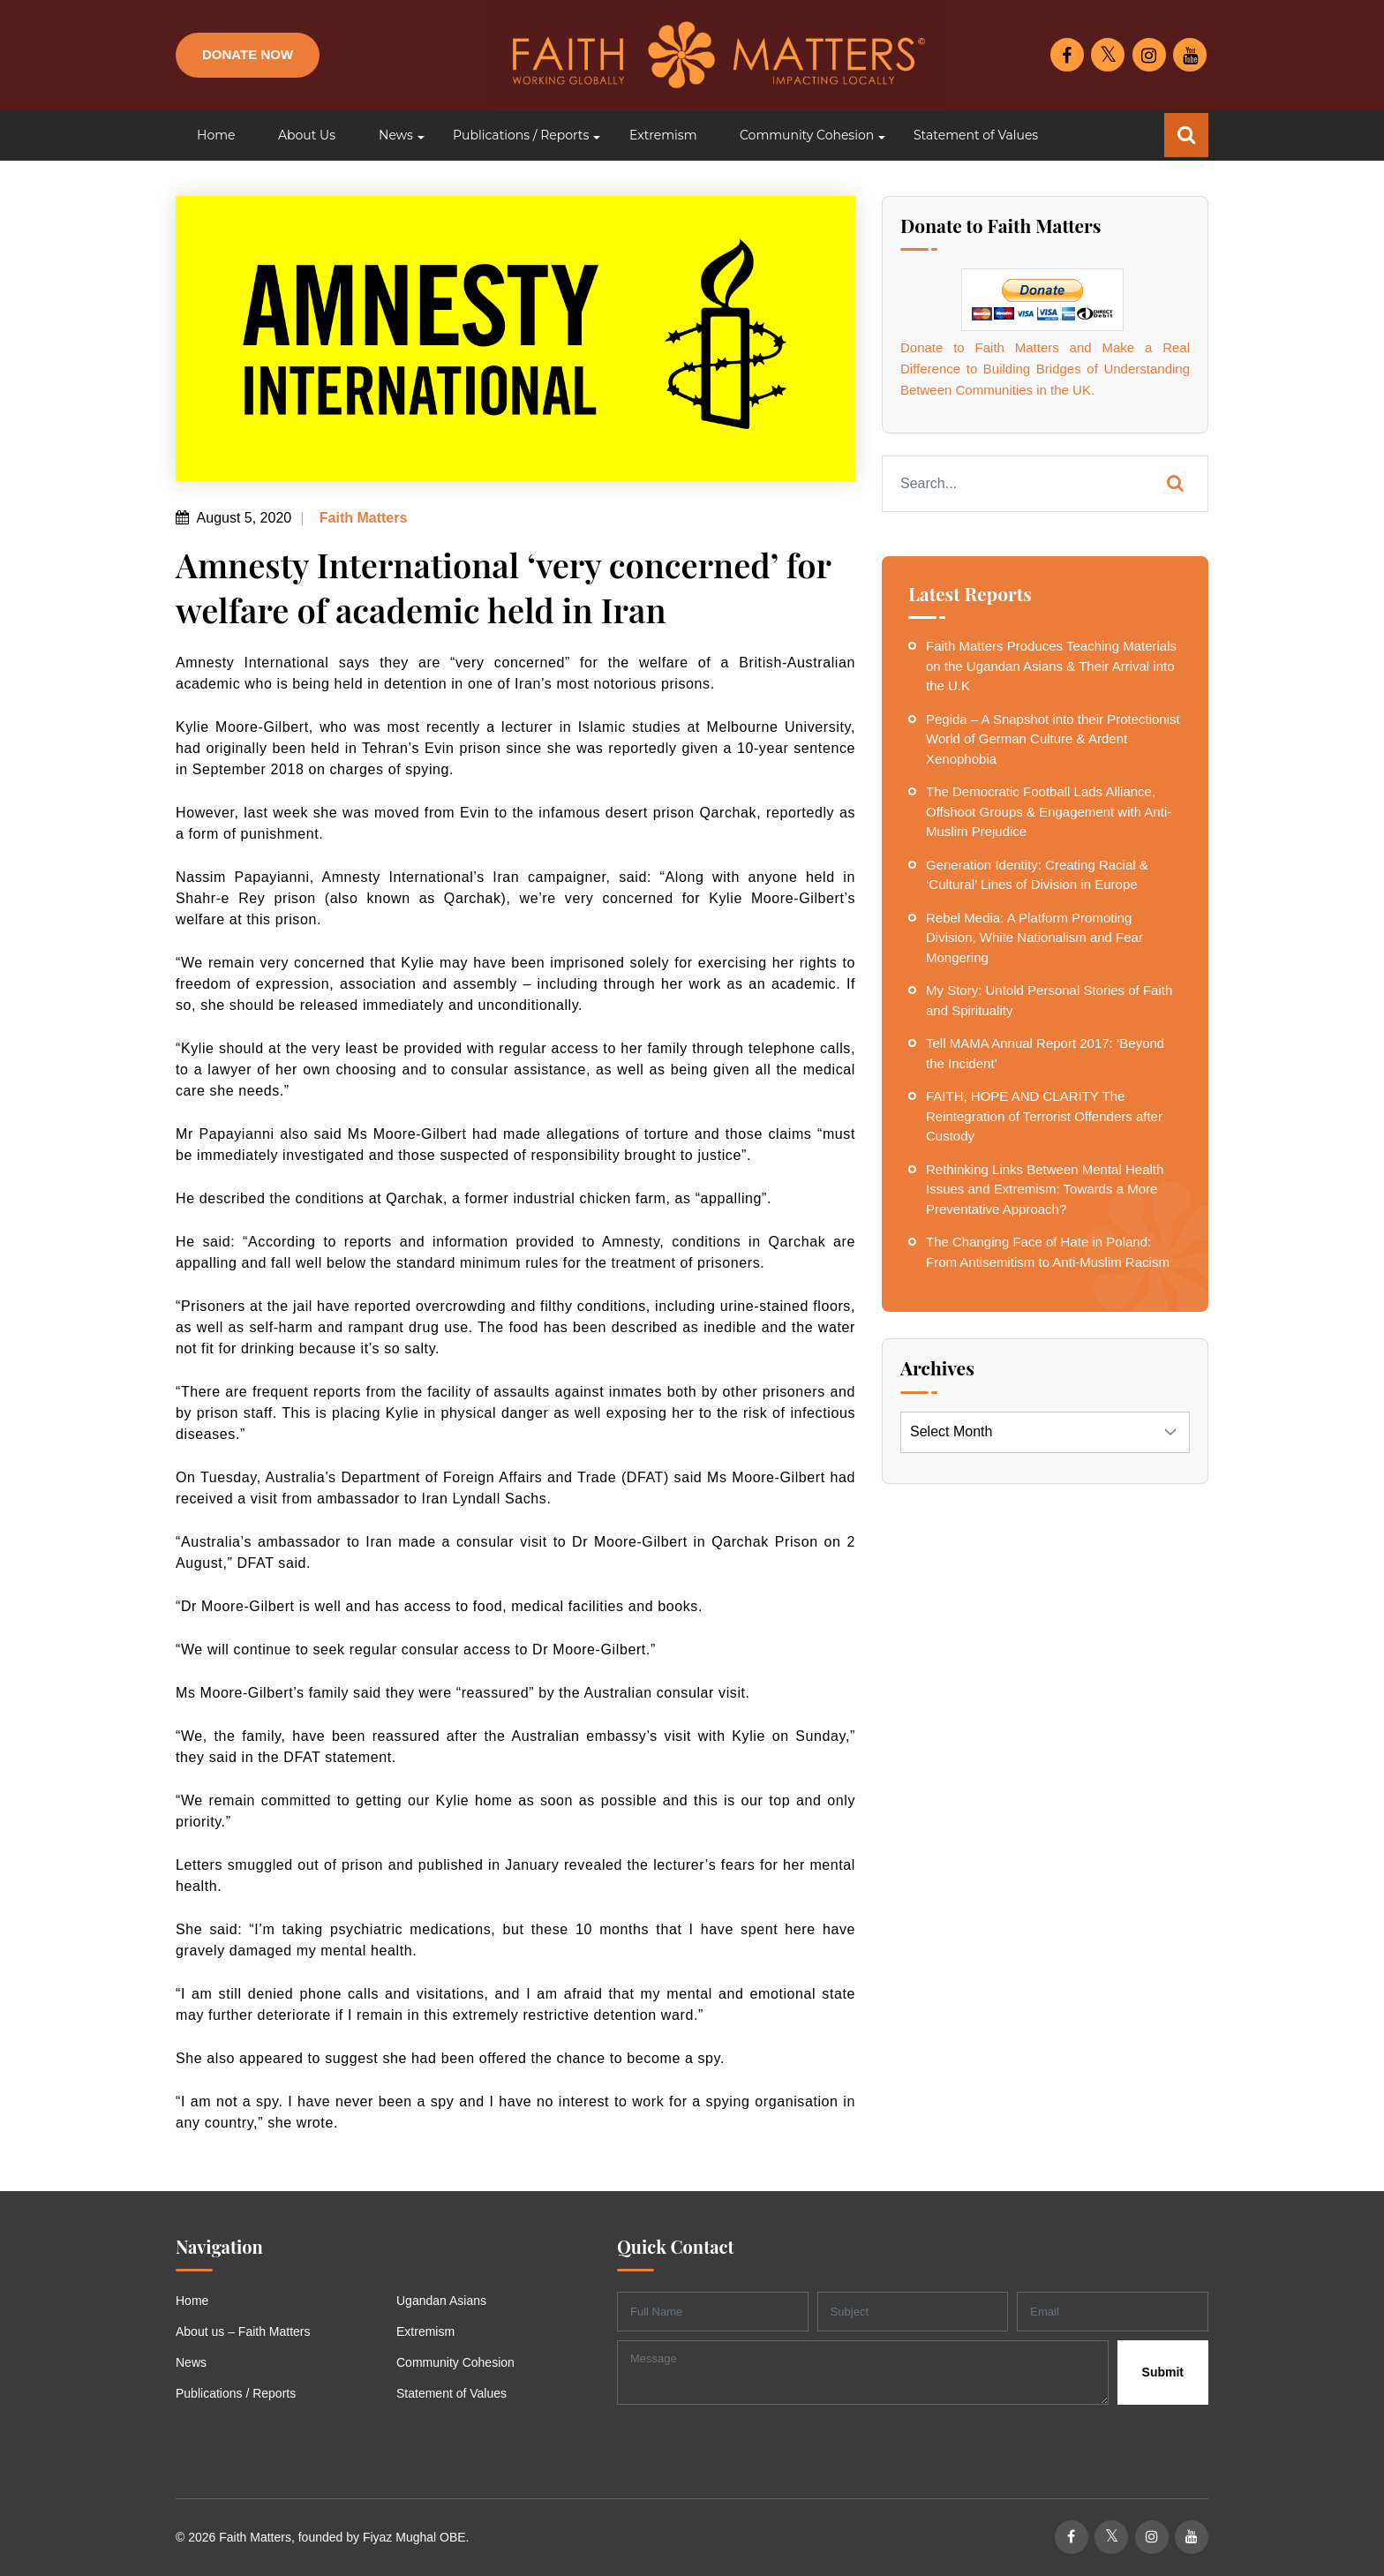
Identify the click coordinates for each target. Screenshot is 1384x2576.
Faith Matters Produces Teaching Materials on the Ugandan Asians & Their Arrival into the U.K (1051, 665)
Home (192, 2301)
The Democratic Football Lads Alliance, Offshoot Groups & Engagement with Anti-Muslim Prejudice (1048, 811)
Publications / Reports (236, 2393)
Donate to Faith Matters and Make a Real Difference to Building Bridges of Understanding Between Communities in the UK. (1045, 368)
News (191, 2362)
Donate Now (247, 54)
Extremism (425, 2331)
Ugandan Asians (441, 2301)
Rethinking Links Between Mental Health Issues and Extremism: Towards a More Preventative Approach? (1044, 1189)
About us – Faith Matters (243, 2331)
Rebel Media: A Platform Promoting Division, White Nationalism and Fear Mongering (1034, 937)
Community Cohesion (455, 2362)
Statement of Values (451, 2393)
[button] (394, 135)
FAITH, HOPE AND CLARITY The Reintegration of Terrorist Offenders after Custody (1044, 1115)
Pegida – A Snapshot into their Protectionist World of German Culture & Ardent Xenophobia (1053, 739)
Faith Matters (361, 517)
